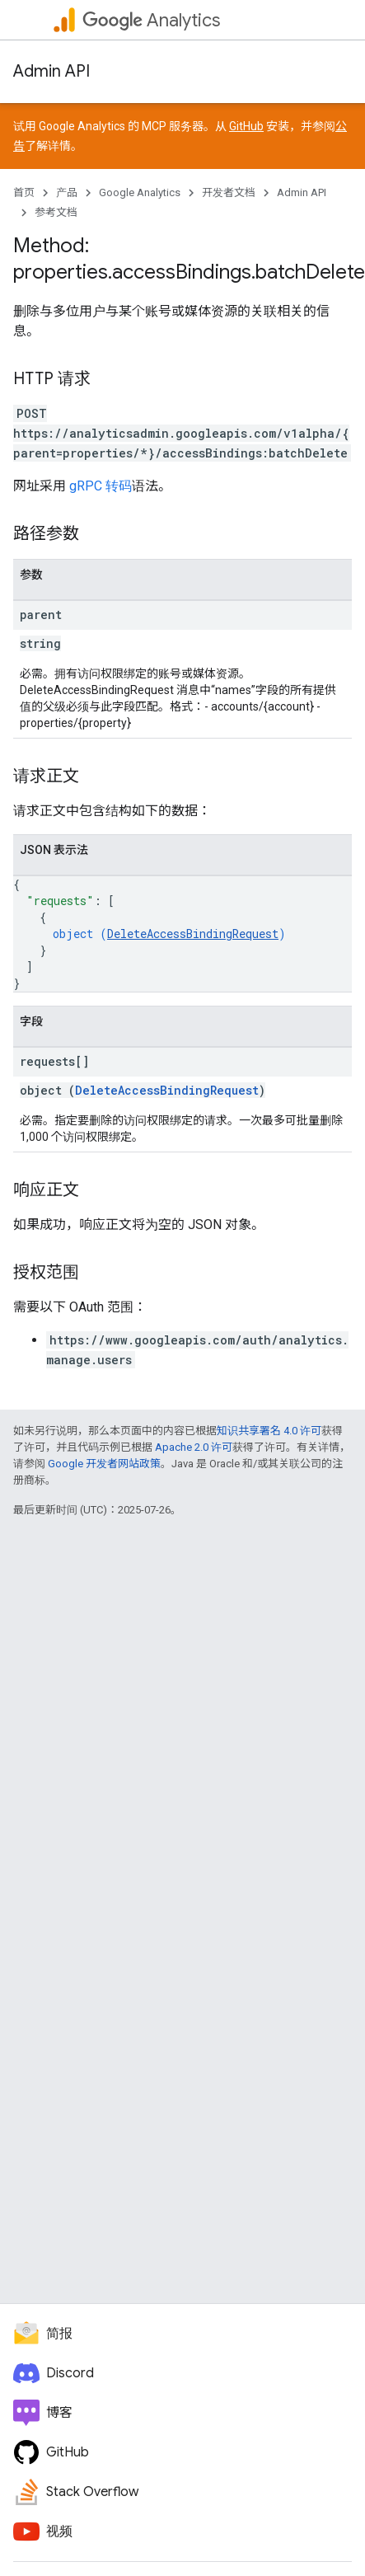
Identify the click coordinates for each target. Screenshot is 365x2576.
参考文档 (56, 212)
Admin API (51, 71)
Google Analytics (139, 192)
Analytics (151, 20)
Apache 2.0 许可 (193, 1447)
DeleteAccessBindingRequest (192, 933)
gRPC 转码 (100, 486)
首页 (24, 192)
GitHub (246, 126)
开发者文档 (228, 192)
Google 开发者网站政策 (104, 1463)
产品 (66, 192)
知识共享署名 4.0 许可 (269, 1430)
